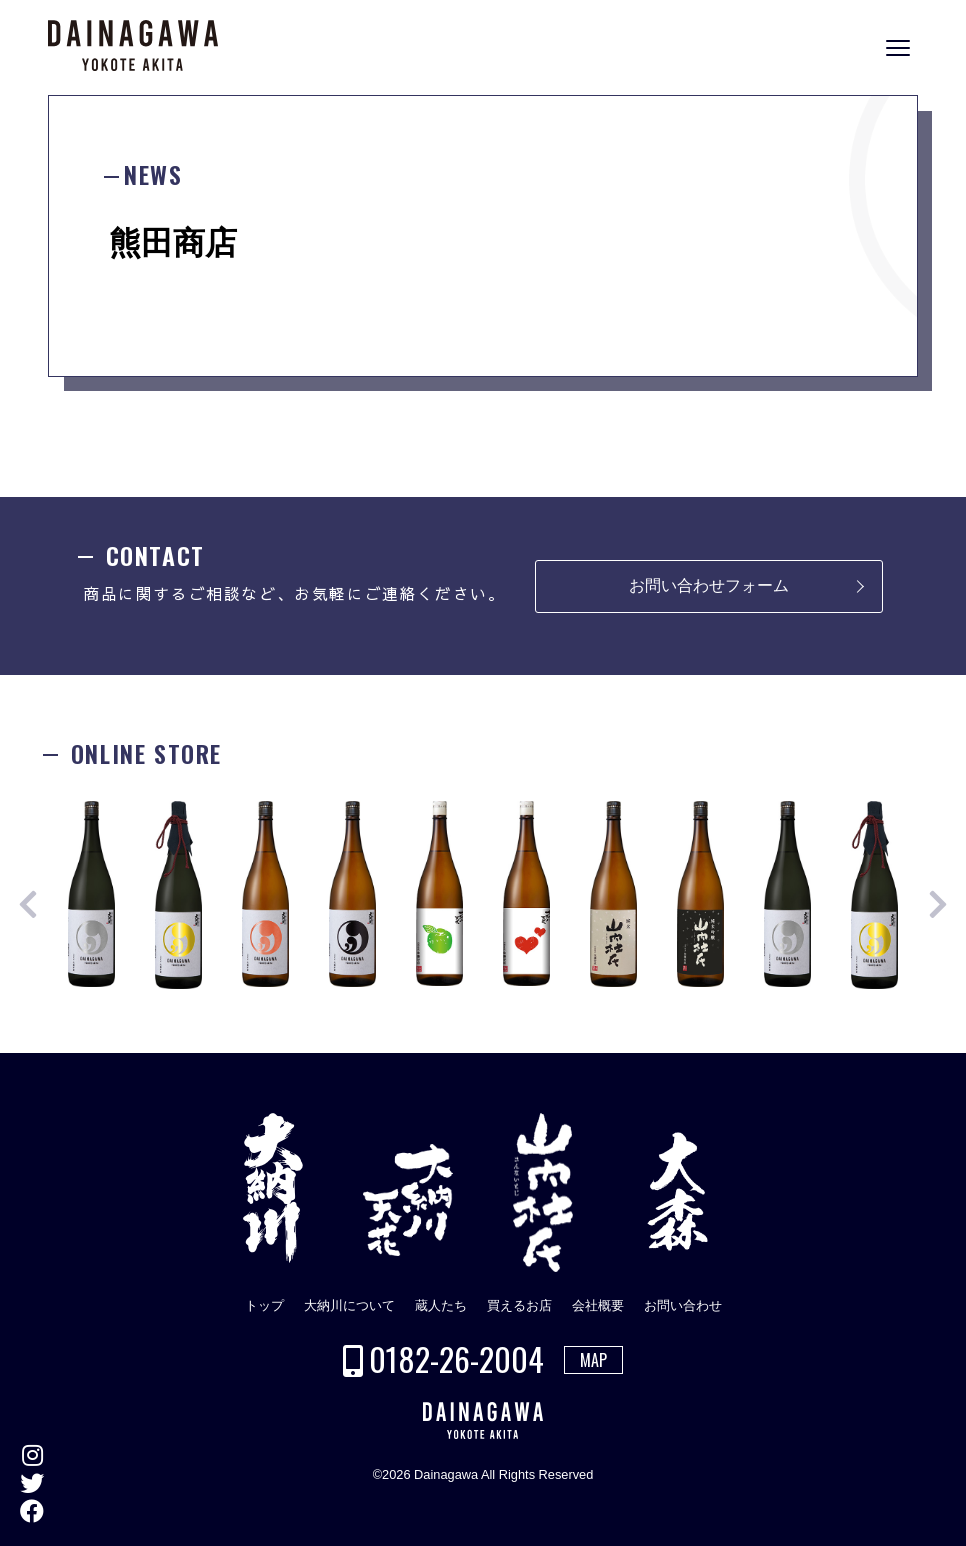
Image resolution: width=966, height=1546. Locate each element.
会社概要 (598, 1305)
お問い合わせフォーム (709, 585)
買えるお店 (519, 1305)
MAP (593, 1360)
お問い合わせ (683, 1305)
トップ (264, 1305)
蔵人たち (441, 1305)
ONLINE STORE (945, 787)
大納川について (349, 1305)
